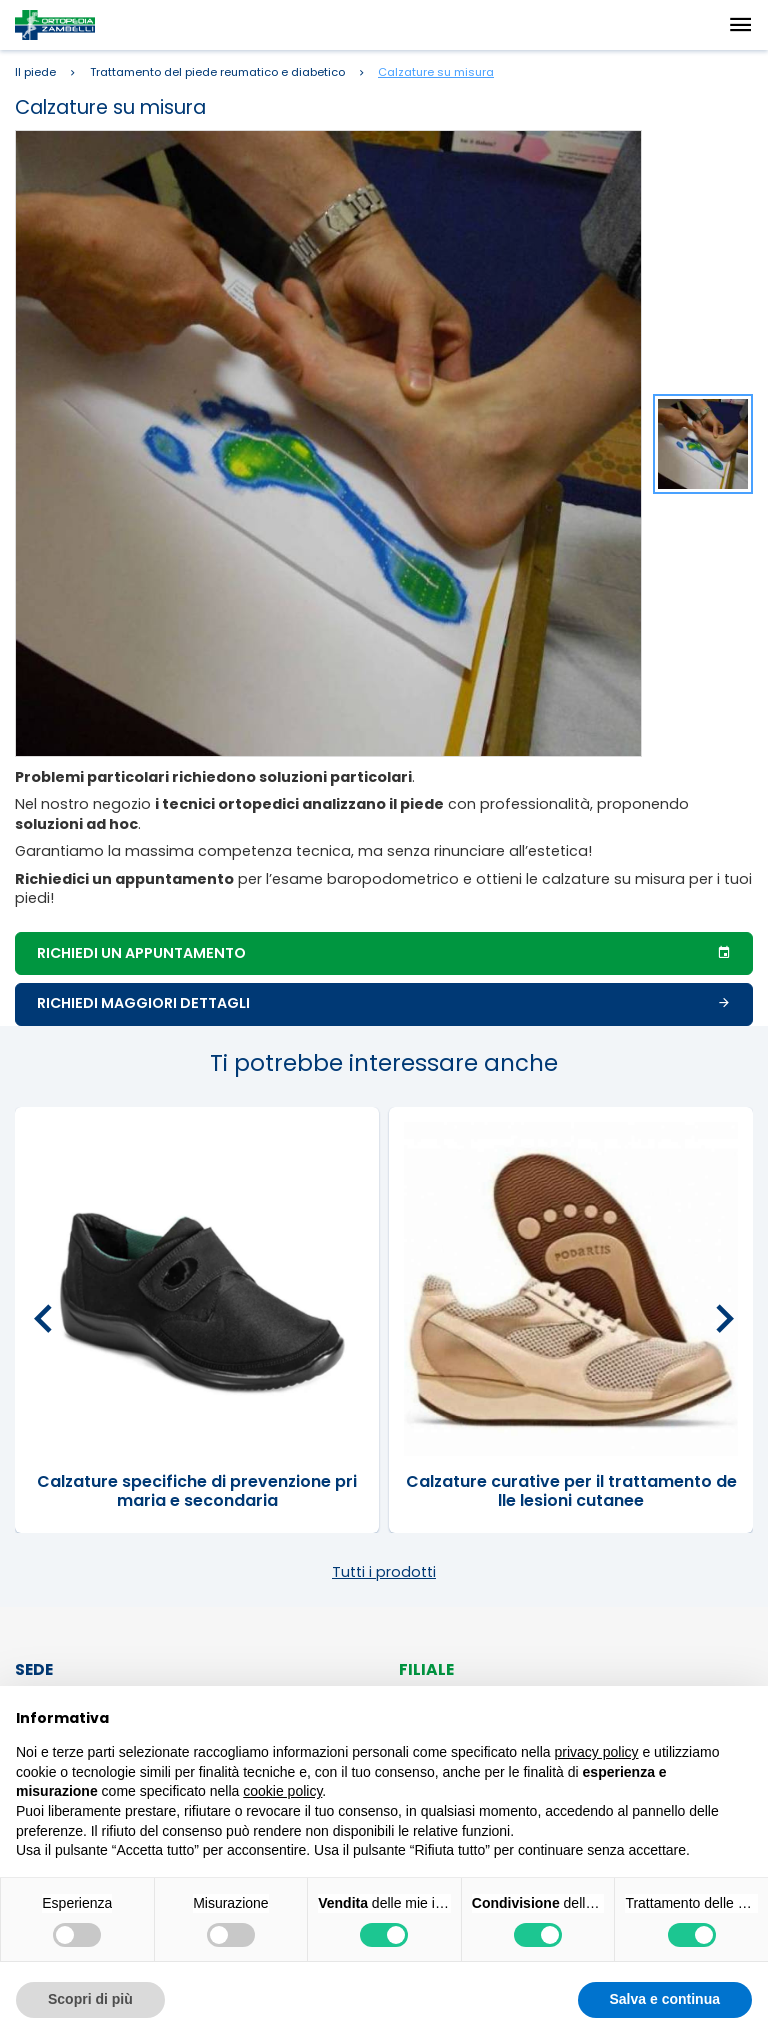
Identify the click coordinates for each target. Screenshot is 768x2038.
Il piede (35, 72)
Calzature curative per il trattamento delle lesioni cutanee (571, 1491)
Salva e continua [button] (665, 1999)
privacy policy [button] (597, 1752)
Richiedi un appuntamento (383, 953)
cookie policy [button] (282, 1791)
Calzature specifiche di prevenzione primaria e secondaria (197, 1491)
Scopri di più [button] (90, 1999)
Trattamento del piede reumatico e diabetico (217, 72)
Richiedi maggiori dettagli (383, 1003)
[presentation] (43, 1320)
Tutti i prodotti (384, 1572)
